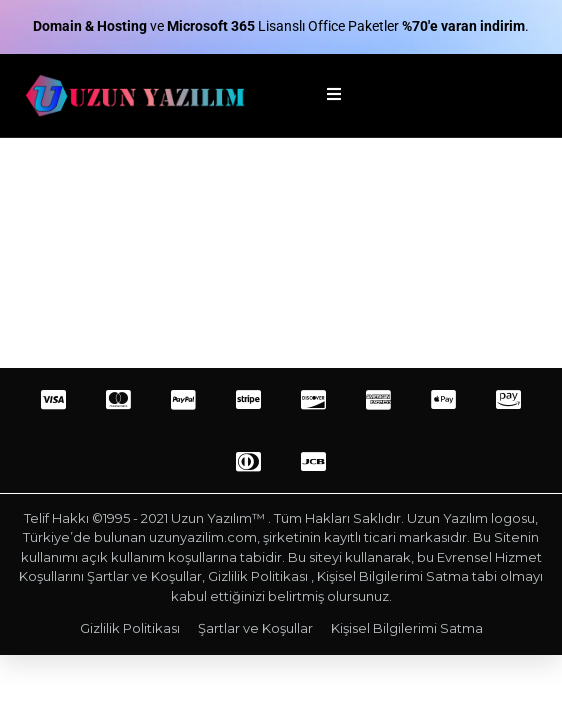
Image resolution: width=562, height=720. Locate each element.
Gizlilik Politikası (130, 628)
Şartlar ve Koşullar (255, 628)
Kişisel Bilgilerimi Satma (407, 628)
